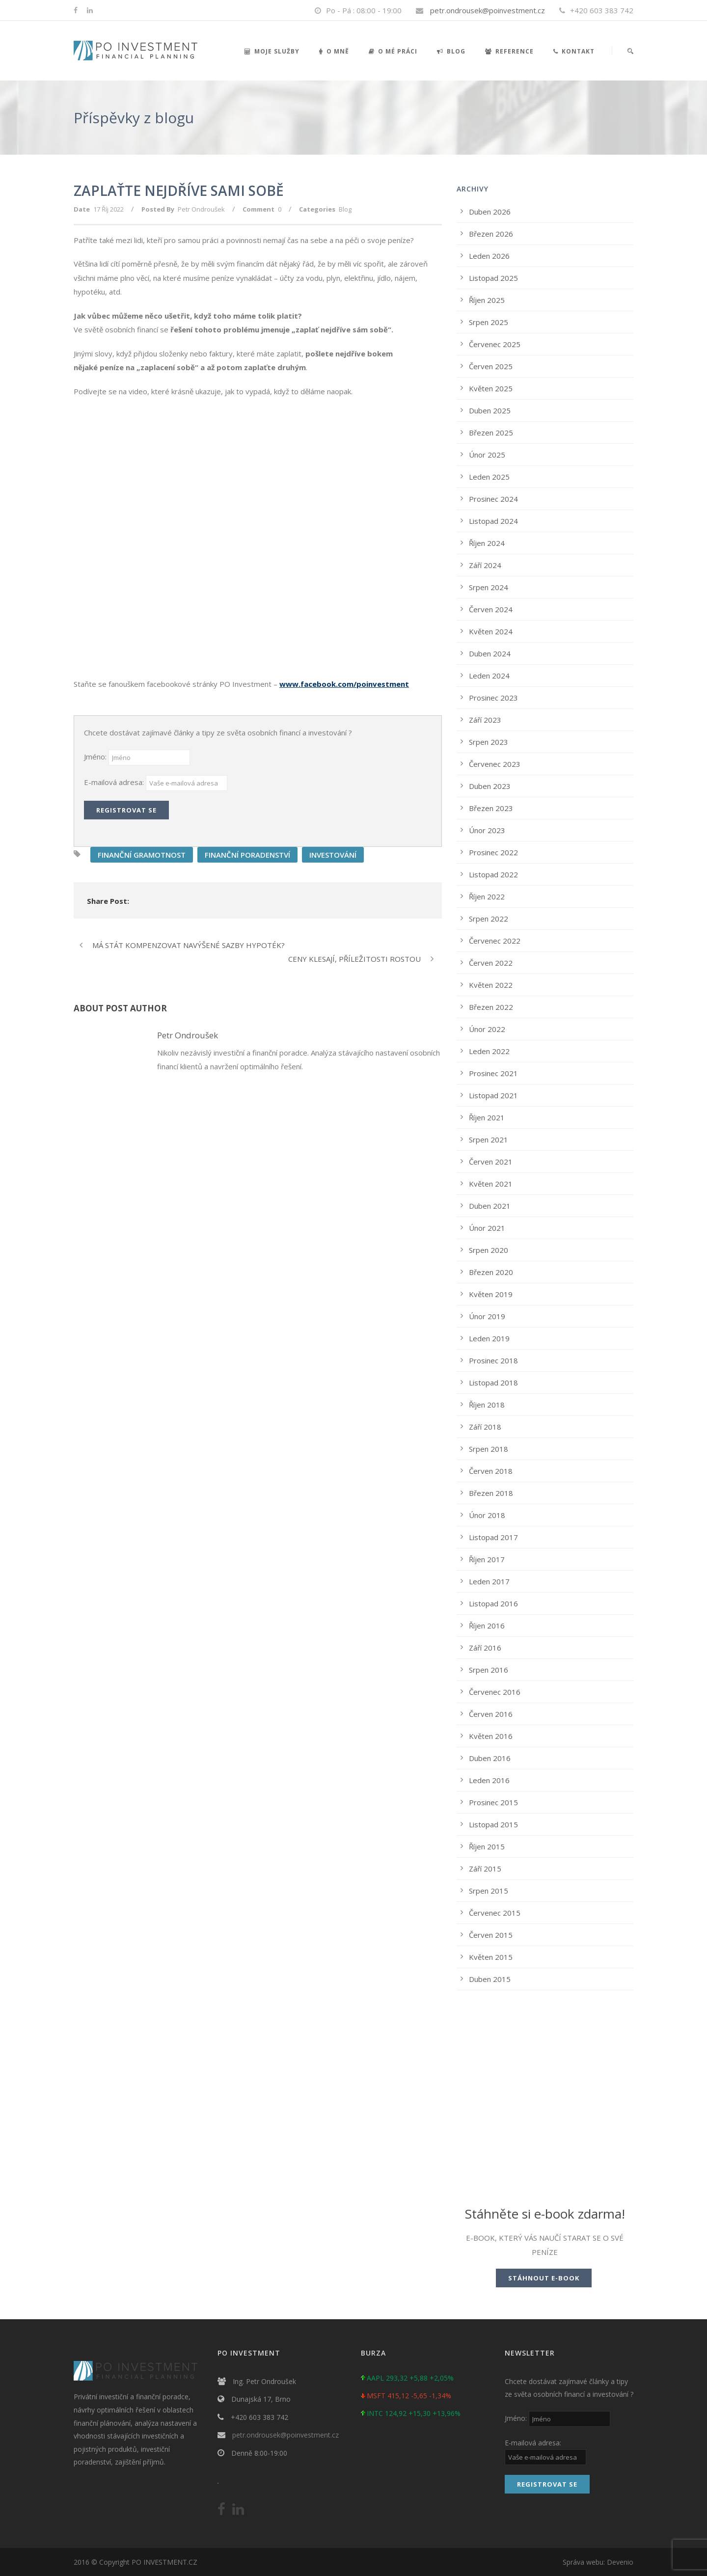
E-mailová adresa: (115, 782)
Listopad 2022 (493, 874)
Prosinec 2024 (493, 499)
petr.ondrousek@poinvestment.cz (487, 10)
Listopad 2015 (493, 1824)
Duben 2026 (490, 212)
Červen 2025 (491, 366)
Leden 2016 (489, 1780)
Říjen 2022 (487, 896)
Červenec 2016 (494, 1692)
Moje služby (272, 51)
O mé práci (393, 51)
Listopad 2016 (493, 1603)
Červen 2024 (491, 609)
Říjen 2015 (487, 1846)
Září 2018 (485, 1427)
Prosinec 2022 (493, 852)
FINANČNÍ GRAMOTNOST (142, 855)
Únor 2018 (487, 1515)
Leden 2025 (489, 477)
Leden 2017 (489, 1581)
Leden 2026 (489, 256)
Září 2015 (485, 1868)
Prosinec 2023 (493, 698)
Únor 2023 (487, 830)
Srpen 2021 (488, 1139)
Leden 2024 (489, 675)
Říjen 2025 (487, 300)
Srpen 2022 (488, 918)
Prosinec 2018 (493, 1360)
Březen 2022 (491, 1007)
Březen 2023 (491, 808)
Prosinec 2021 (493, 1073)
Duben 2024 (490, 653)
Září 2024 (485, 565)
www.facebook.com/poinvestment (344, 684)
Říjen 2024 (487, 543)
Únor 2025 (487, 455)
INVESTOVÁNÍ (332, 855)
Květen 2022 (491, 985)
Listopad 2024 (493, 521)
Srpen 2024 (488, 587)
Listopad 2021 (493, 1095)
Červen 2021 (491, 1161)
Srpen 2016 (488, 1670)
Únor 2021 (487, 1228)
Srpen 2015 (488, 1891)
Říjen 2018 (487, 1405)
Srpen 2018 (488, 1449)
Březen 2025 (491, 432)
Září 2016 (485, 1648)
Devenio (620, 2562)
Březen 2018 (491, 1493)
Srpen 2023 (488, 742)
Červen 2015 (491, 1935)
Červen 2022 (491, 963)
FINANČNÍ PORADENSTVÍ (247, 855)
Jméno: (96, 756)
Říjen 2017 (487, 1559)
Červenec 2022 (494, 941)
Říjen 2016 (487, 1625)
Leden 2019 (489, 1338)
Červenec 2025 (494, 344)
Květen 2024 (491, 631)
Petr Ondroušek (201, 209)
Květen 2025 (491, 388)
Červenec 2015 (494, 1913)
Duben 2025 (490, 410)
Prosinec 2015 (493, 1802)
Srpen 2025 (488, 322)
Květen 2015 (491, 1957)
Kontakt (574, 51)
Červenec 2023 (494, 764)
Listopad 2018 (493, 1382)
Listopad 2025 (493, 278)
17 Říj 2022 (108, 209)
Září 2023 (485, 720)
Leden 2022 (489, 1051)
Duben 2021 (490, 1206)
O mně (334, 51)
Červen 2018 (491, 1471)
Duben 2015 (490, 1979)
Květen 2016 (491, 1736)
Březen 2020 (491, 1272)
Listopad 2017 (493, 1537)
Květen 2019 (491, 1294)
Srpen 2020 (488, 1250)
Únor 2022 (487, 1029)
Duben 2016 (490, 1758)
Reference (509, 51)
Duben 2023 (490, 786)
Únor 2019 (487, 1316)
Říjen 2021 (487, 1117)
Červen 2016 (491, 1714)
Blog (451, 51)
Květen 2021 (491, 1184)
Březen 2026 (491, 234)
